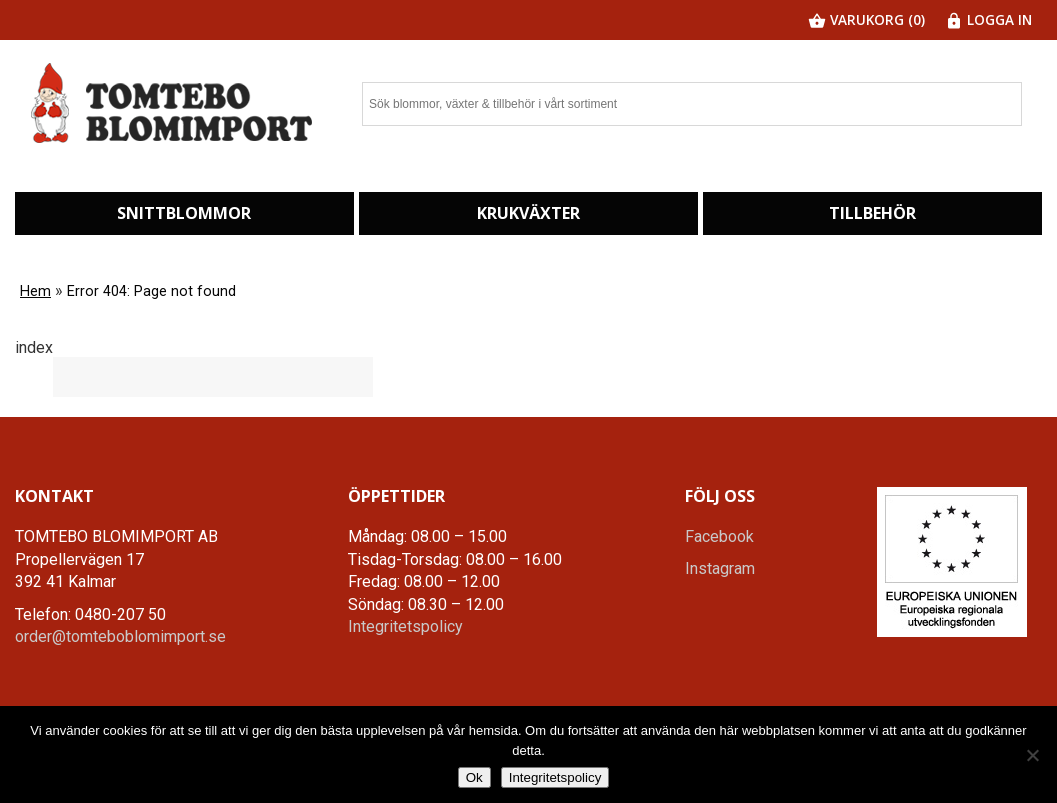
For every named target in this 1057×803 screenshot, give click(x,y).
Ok (474, 777)
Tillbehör (872, 213)
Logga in (988, 19)
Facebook (719, 536)
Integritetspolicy (405, 626)
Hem (35, 291)
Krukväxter (528, 213)
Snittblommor (184, 213)
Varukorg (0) (866, 19)
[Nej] (1032, 755)
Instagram (720, 568)
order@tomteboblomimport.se (120, 636)
